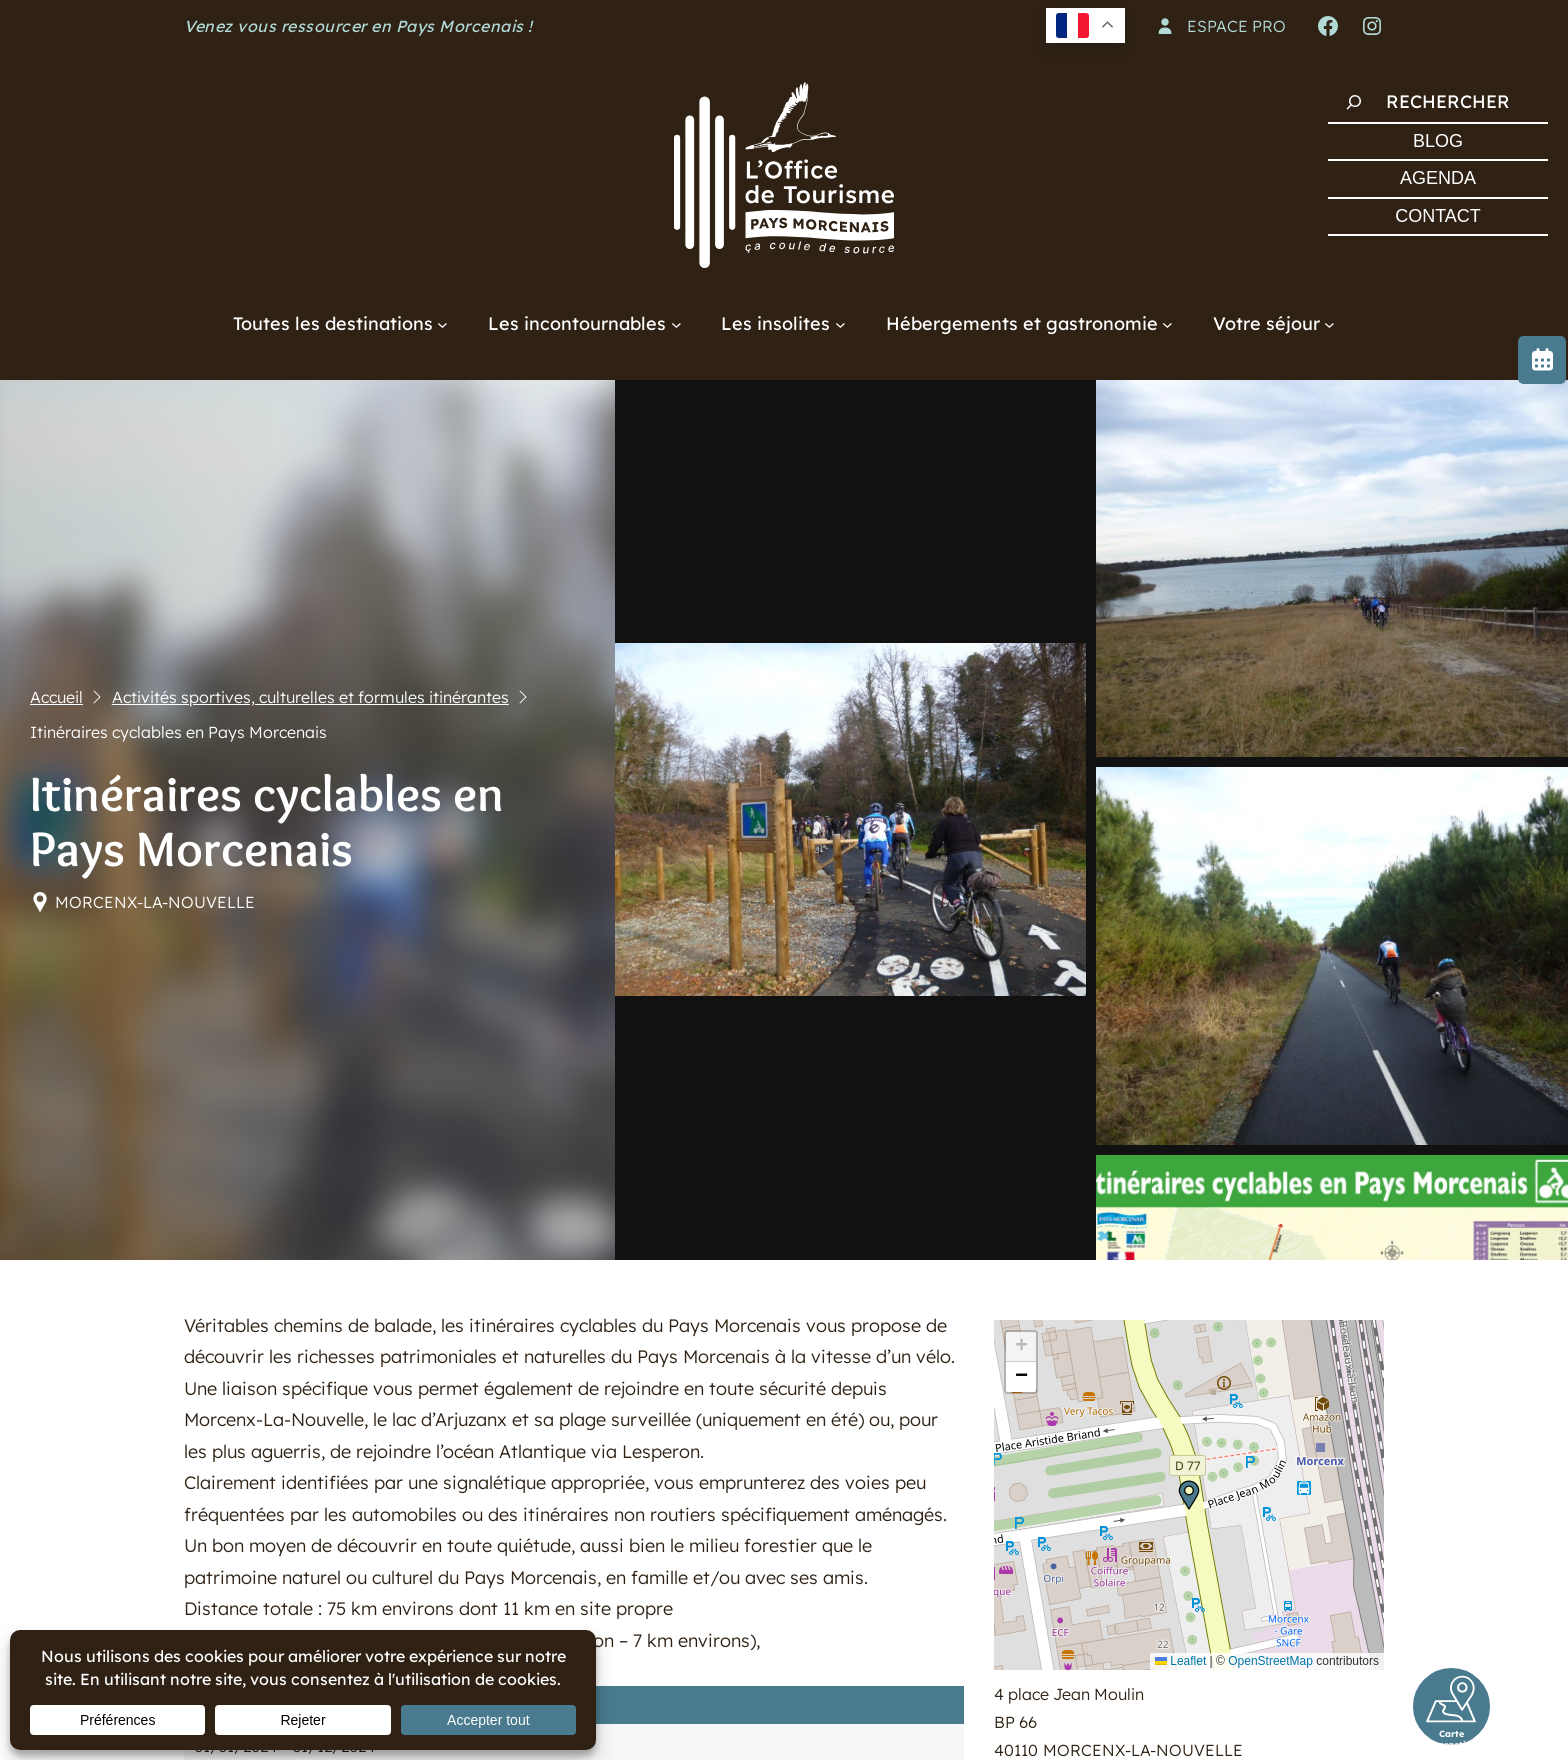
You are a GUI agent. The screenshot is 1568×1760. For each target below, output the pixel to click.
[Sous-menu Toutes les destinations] (442, 323)
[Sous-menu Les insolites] (840, 323)
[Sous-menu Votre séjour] (1329, 323)
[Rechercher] (1354, 102)
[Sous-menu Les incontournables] (676, 323)
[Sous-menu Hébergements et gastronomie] (1167, 323)
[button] (1189, 1495)
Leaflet (1180, 1661)
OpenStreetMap (1270, 1661)
